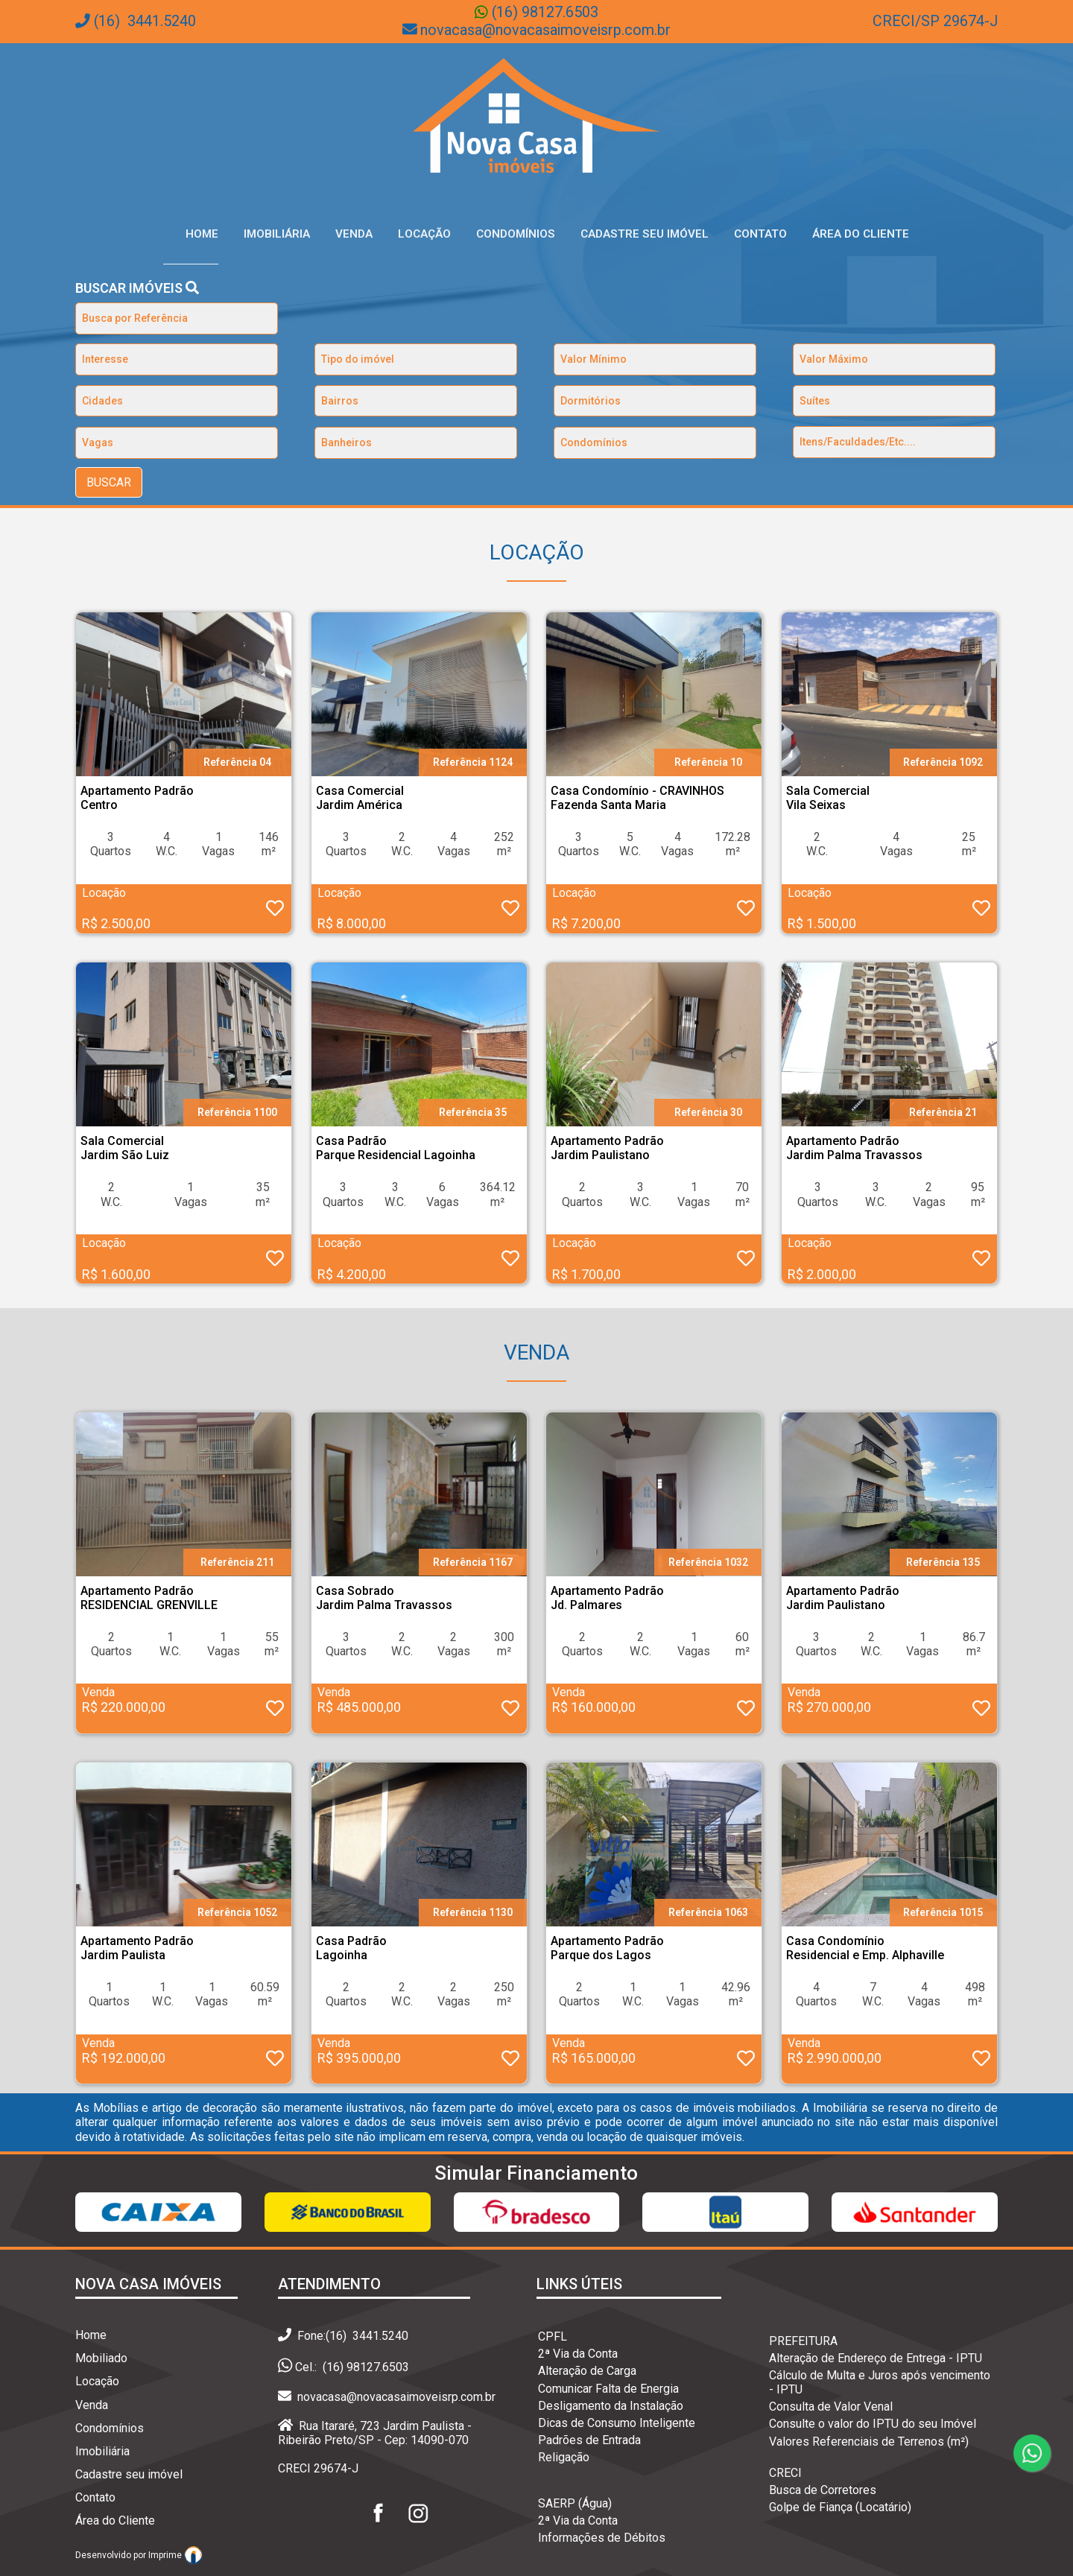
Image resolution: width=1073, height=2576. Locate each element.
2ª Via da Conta (578, 2354)
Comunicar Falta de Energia (608, 2389)
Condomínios (515, 234)
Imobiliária (277, 234)
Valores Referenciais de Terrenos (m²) (869, 2441)
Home (202, 234)
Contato (760, 234)
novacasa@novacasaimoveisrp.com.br (545, 30)
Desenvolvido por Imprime (139, 2555)
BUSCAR (108, 482)
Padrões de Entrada (589, 2440)
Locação (424, 234)
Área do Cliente (860, 234)
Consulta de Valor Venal (831, 2406)
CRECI (785, 2473)
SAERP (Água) (575, 2503)
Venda (354, 234)
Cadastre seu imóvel (129, 2474)
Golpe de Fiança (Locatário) (840, 2507)
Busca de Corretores (822, 2490)
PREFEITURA (803, 2341)
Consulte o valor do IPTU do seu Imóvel (872, 2424)
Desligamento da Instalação (610, 2406)
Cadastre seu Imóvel (644, 234)
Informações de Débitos (601, 2538)
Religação (563, 2457)
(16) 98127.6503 (543, 12)
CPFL (552, 2336)
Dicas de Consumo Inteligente (616, 2423)
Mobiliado (101, 2358)
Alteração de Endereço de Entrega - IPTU (875, 2358)
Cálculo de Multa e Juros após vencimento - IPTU (879, 2382)
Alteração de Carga (587, 2371)
